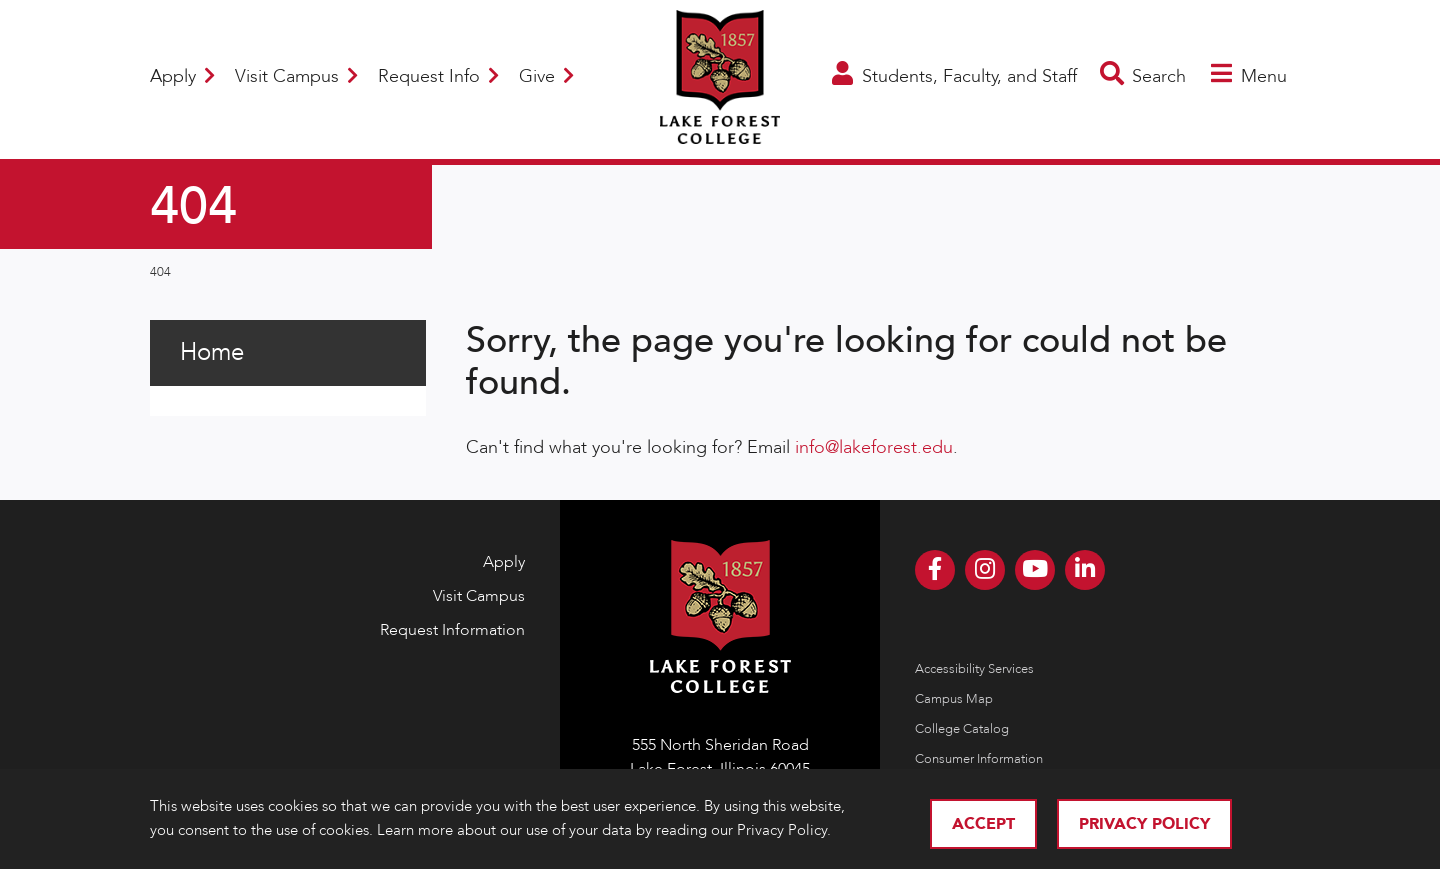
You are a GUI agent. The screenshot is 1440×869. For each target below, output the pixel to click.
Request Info (438, 76)
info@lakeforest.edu (874, 447)
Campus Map (954, 699)
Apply (182, 76)
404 (160, 272)
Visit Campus (296, 76)
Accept (983, 824)
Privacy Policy (1144, 824)
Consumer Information (979, 759)
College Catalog (962, 729)
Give (546, 76)
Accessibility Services (974, 669)
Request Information (452, 630)
